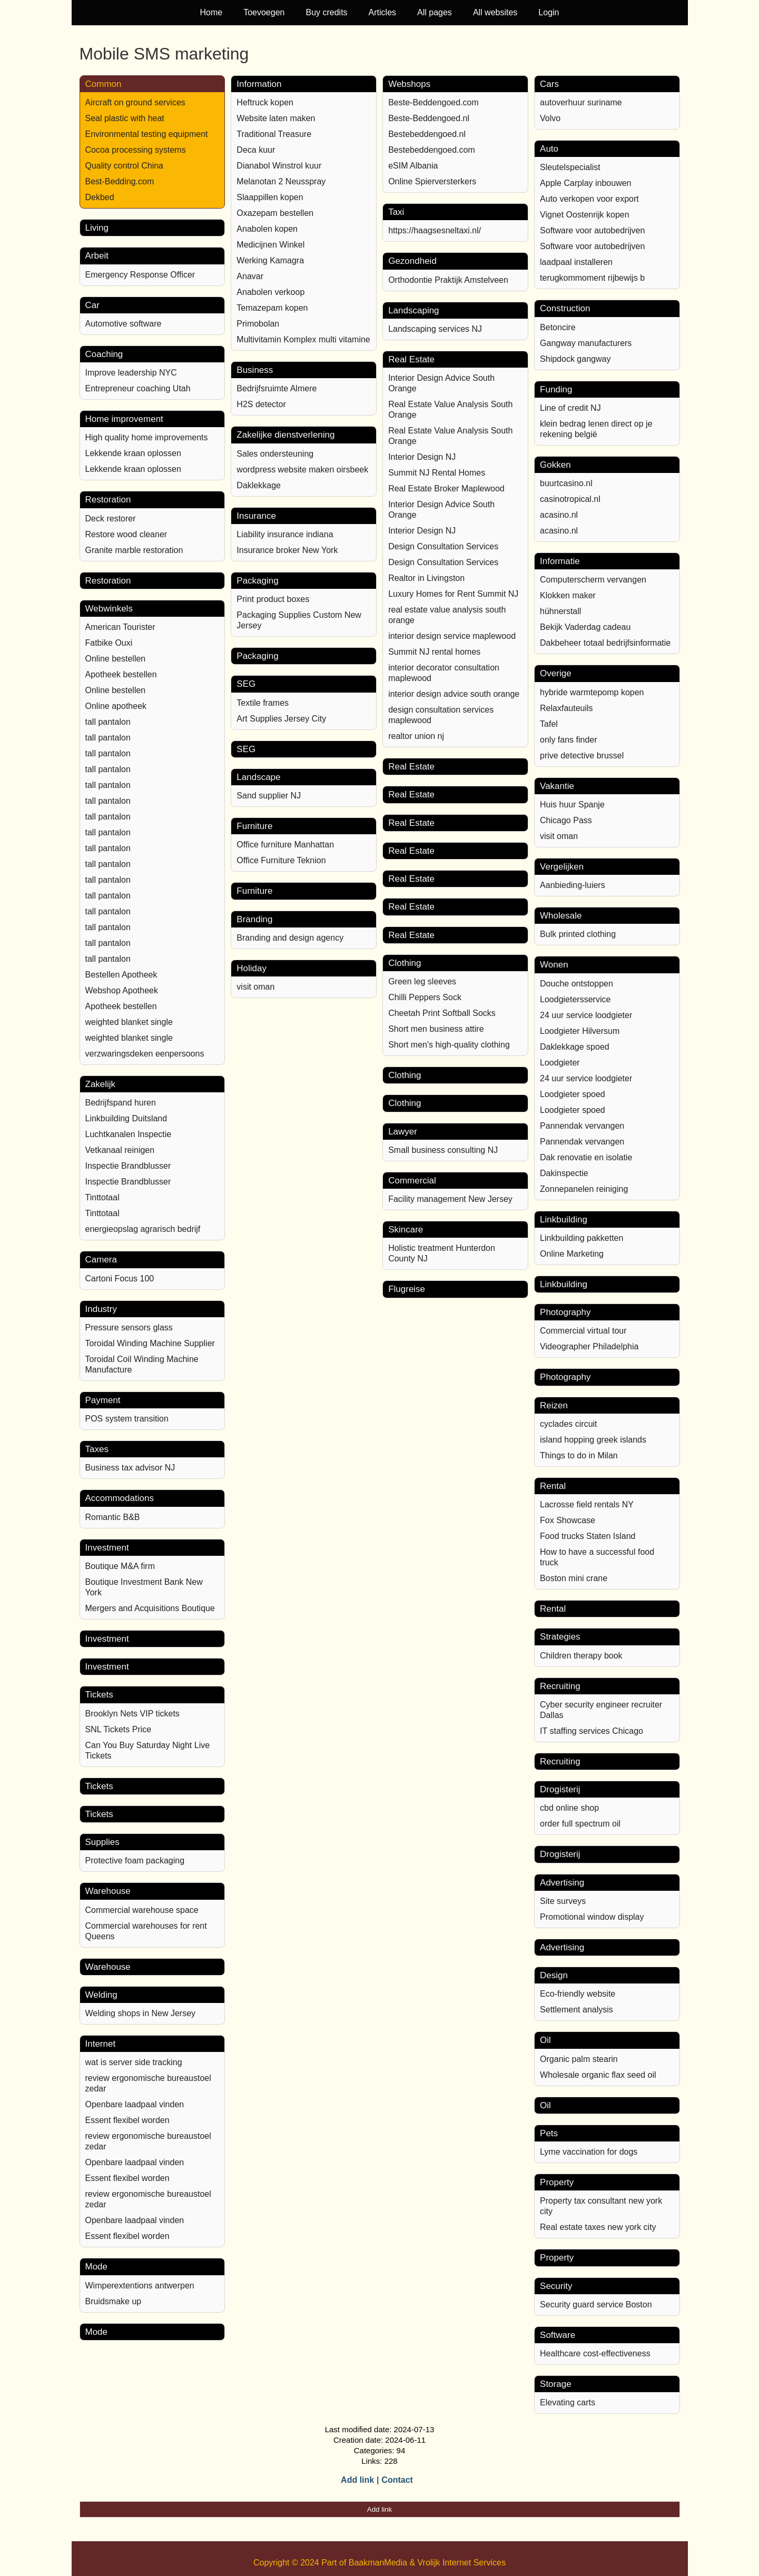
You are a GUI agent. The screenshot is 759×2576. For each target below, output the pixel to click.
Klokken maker (568, 595)
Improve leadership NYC (131, 372)
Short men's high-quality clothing (449, 1044)
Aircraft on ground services (135, 102)
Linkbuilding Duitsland (126, 1118)
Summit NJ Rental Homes (436, 472)
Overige (555, 673)
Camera (101, 1260)
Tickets (99, 1695)
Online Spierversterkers (432, 181)
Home (211, 12)
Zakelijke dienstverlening (285, 435)
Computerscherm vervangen (593, 579)
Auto (549, 149)
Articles (382, 12)
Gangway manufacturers (586, 343)
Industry (101, 1309)
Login (548, 12)
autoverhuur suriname (581, 102)
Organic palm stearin (579, 2059)
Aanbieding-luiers (572, 885)
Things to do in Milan (579, 1455)
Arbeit (97, 256)
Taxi (396, 212)
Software (557, 2335)
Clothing (404, 963)
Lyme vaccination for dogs (588, 2151)
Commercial (412, 1181)
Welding (101, 1995)
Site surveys (563, 1901)
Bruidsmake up (113, 2301)
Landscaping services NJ (435, 328)
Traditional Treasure (273, 134)
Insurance (256, 516)
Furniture (254, 826)
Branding (254, 919)
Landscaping (413, 310)
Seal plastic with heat (124, 118)
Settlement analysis (576, 2009)
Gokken (555, 465)
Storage (555, 2384)
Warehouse (108, 1891)
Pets (549, 2133)
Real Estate (411, 359)
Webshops (409, 84)
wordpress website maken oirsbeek (302, 469)
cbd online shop (569, 1807)
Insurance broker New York (287, 550)
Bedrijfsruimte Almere (276, 388)
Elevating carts (567, 2402)
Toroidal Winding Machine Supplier (150, 1343)
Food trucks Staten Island (587, 1536)
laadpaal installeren (576, 262)
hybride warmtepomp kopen (592, 692)
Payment (103, 1400)
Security (556, 2286)
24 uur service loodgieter (586, 1015)
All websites (495, 12)
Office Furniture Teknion (281, 860)
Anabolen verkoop (270, 292)
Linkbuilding (563, 1220)
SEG (245, 684)
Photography (565, 1312)
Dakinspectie (564, 1173)
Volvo (550, 118)
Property (557, 2182)
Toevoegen (263, 12)
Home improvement (124, 419)
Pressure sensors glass (129, 1327)
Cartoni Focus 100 (119, 1278)
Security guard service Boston (596, 2304)
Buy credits (326, 12)
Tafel (549, 723)
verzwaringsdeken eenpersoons (144, 1053)
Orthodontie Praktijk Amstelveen (448, 279)
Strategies (560, 1637)
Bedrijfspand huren (120, 1102)
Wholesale (560, 916)
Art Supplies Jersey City (281, 718)
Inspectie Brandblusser (128, 1165)
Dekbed (99, 197)
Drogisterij (560, 1789)
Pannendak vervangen (582, 1125)
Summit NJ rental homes (434, 651)
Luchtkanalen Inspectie (128, 1134)
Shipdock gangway (575, 358)
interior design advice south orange (453, 693)
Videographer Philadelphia (589, 1346)
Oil (545, 2040)
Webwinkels (109, 609)
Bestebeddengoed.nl (427, 134)
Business (254, 370)
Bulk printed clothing (578, 934)
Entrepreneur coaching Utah (138, 388)
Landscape (258, 777)
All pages (434, 12)
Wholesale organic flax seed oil (598, 2074)
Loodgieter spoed (572, 1094)
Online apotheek (116, 706)
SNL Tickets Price (118, 1729)
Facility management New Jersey (450, 1199)
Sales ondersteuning (274, 453)
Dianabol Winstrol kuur (278, 165)
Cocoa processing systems (135, 149)
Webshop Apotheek (121, 990)
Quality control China (124, 165)
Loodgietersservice (575, 999)
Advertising (562, 1883)
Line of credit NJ (570, 407)
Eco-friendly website (577, 1993)
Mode (96, 2267)
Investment (107, 1548)
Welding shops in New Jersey (140, 2013)
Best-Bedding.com (119, 181)
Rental (553, 1486)
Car (92, 305)
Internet (100, 2044)
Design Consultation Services (443, 546)
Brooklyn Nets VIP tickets (132, 1713)
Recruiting (560, 1686)
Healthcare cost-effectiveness (595, 2353)
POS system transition (127, 1418)
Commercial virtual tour (583, 1330)
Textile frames (262, 702)
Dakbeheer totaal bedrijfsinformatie (605, 642)
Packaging (257, 581)
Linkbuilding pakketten (581, 1237)
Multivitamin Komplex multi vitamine (303, 339)
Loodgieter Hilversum (579, 1031)
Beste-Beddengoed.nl (428, 118)
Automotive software (123, 323)
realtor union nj (416, 736)
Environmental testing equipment (146, 134)
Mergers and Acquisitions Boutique (150, 1608)
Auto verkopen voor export (589, 198)
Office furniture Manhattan (285, 844)
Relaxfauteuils (566, 708)
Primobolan (257, 323)
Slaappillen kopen (269, 197)
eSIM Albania (413, 165)
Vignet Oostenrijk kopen (584, 214)
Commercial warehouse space (142, 1910)
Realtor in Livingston (426, 578)
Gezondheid (412, 261)
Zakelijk (100, 1084)
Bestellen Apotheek (121, 974)
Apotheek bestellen (121, 674)
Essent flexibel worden (127, 2120)
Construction (565, 308)
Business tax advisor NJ (130, 1467)
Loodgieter (560, 1062)
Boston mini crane (573, 1578)
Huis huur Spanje (572, 804)
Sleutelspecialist (570, 167)
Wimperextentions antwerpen (139, 2285)
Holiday (251, 968)
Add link (357, 2479)
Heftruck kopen (264, 102)
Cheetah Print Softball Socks (442, 1013)
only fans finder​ (568, 739)
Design (554, 1975)
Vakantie (557, 786)
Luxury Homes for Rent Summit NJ (453, 593)
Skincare (405, 1230)
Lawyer (402, 1132)
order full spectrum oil (580, 1823)
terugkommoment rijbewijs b (592, 277)
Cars (549, 84)
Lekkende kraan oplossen (133, 453)
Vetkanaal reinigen (120, 1150)
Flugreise (406, 1289)
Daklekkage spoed (574, 1046)
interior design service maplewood (452, 635)
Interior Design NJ (422, 456)
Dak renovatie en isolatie (586, 1157)
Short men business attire (436, 1028)
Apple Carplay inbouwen (585, 183)
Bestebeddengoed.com (431, 149)
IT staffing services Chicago (591, 1730)
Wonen (554, 965)
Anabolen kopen (267, 228)
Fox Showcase (567, 1520)
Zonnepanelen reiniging (584, 1189)
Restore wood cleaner (126, 534)
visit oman (255, 986)
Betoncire (558, 327)
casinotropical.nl (570, 499)
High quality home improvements (146, 437)
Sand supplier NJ (268, 795)
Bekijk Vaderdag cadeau (585, 627)
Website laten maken (275, 118)
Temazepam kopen (272, 307)
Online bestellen (115, 658)
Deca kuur (255, 149)
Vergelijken (562, 867)
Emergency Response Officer (140, 274)
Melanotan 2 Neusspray (281, 181)
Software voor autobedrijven (592, 230)
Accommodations (119, 1498)
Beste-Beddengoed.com (433, 102)
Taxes (97, 1449)
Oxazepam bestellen (274, 213)
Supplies (102, 1842)
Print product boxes (272, 599)
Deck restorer (110, 518)
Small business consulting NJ (443, 1150)
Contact (397, 2479)
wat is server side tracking (133, 2062)
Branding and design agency (289, 937)
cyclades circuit (568, 1423)
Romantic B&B (112, 1517)
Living (97, 228)
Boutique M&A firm (120, 1566)
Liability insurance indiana (284, 534)
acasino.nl (559, 514)
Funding (556, 389)
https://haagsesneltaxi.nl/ (434, 230)
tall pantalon (108, 721)
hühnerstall (560, 611)
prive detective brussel (582, 755)
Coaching (104, 354)
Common (103, 84)
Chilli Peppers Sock (424, 997)
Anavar (249, 276)
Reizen (554, 1405)
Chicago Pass (566, 820)
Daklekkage (258, 485)
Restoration (108, 500)
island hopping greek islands (593, 1439)
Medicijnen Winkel (270, 244)
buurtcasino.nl (566, 483)
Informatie (560, 561)
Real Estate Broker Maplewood (446, 488)
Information (258, 84)
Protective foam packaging (135, 1860)
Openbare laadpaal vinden (134, 2104)
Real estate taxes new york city (598, 2227)
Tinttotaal (102, 1197)
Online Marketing (572, 1253)
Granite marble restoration (134, 550)
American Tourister (120, 627)
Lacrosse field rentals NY (587, 1504)
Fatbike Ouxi (109, 642)
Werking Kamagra (270, 260)
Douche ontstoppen (576, 983)
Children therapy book (581, 1655)
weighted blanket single (129, 1022)
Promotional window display (592, 1916)
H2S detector (260, 404)
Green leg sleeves (422, 981)
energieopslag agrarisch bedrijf (143, 1229)
